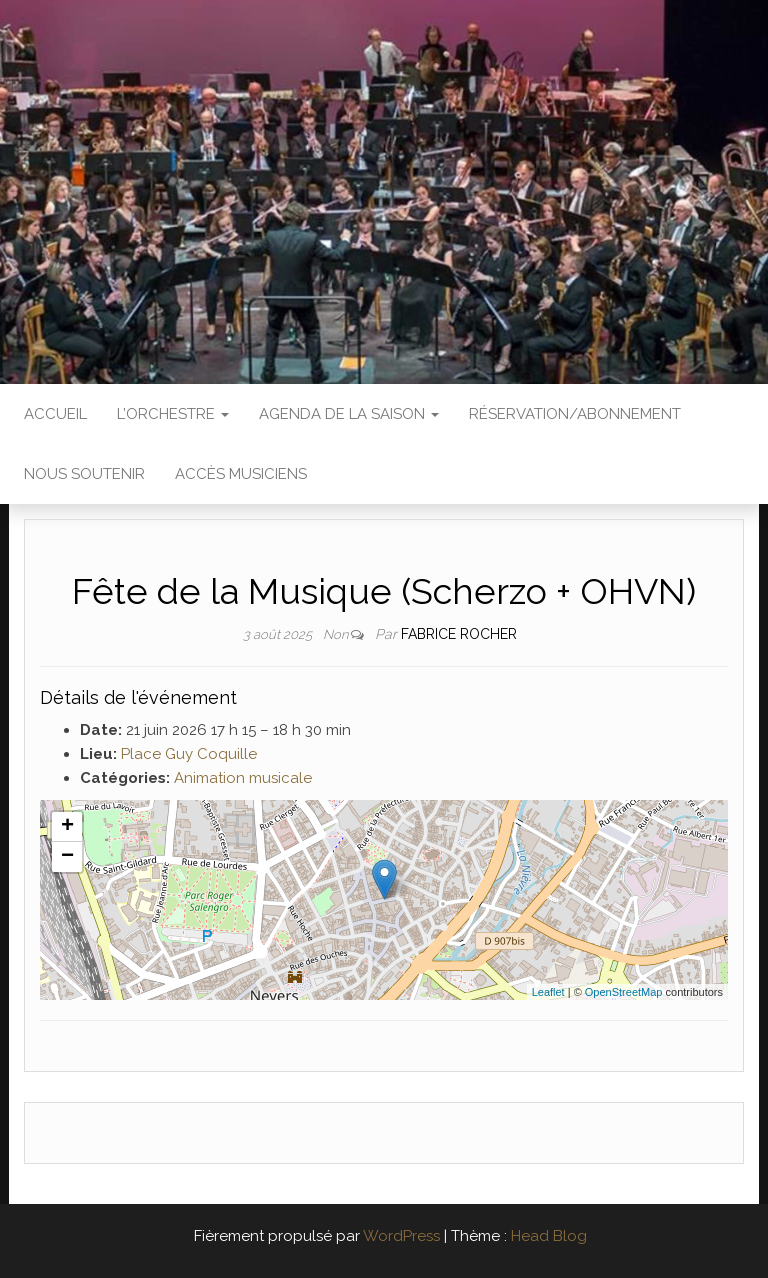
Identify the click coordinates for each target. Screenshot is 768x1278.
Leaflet (548, 992)
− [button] (67, 857)
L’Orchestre (173, 414)
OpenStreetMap (624, 992)
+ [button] (67, 827)
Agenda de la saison (349, 414)
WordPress (401, 1236)
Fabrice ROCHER (459, 634)
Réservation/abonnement (575, 414)
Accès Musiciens (241, 474)
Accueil (55, 414)
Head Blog (549, 1236)
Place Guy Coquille (189, 754)
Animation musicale (243, 778)
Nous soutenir (84, 474)
